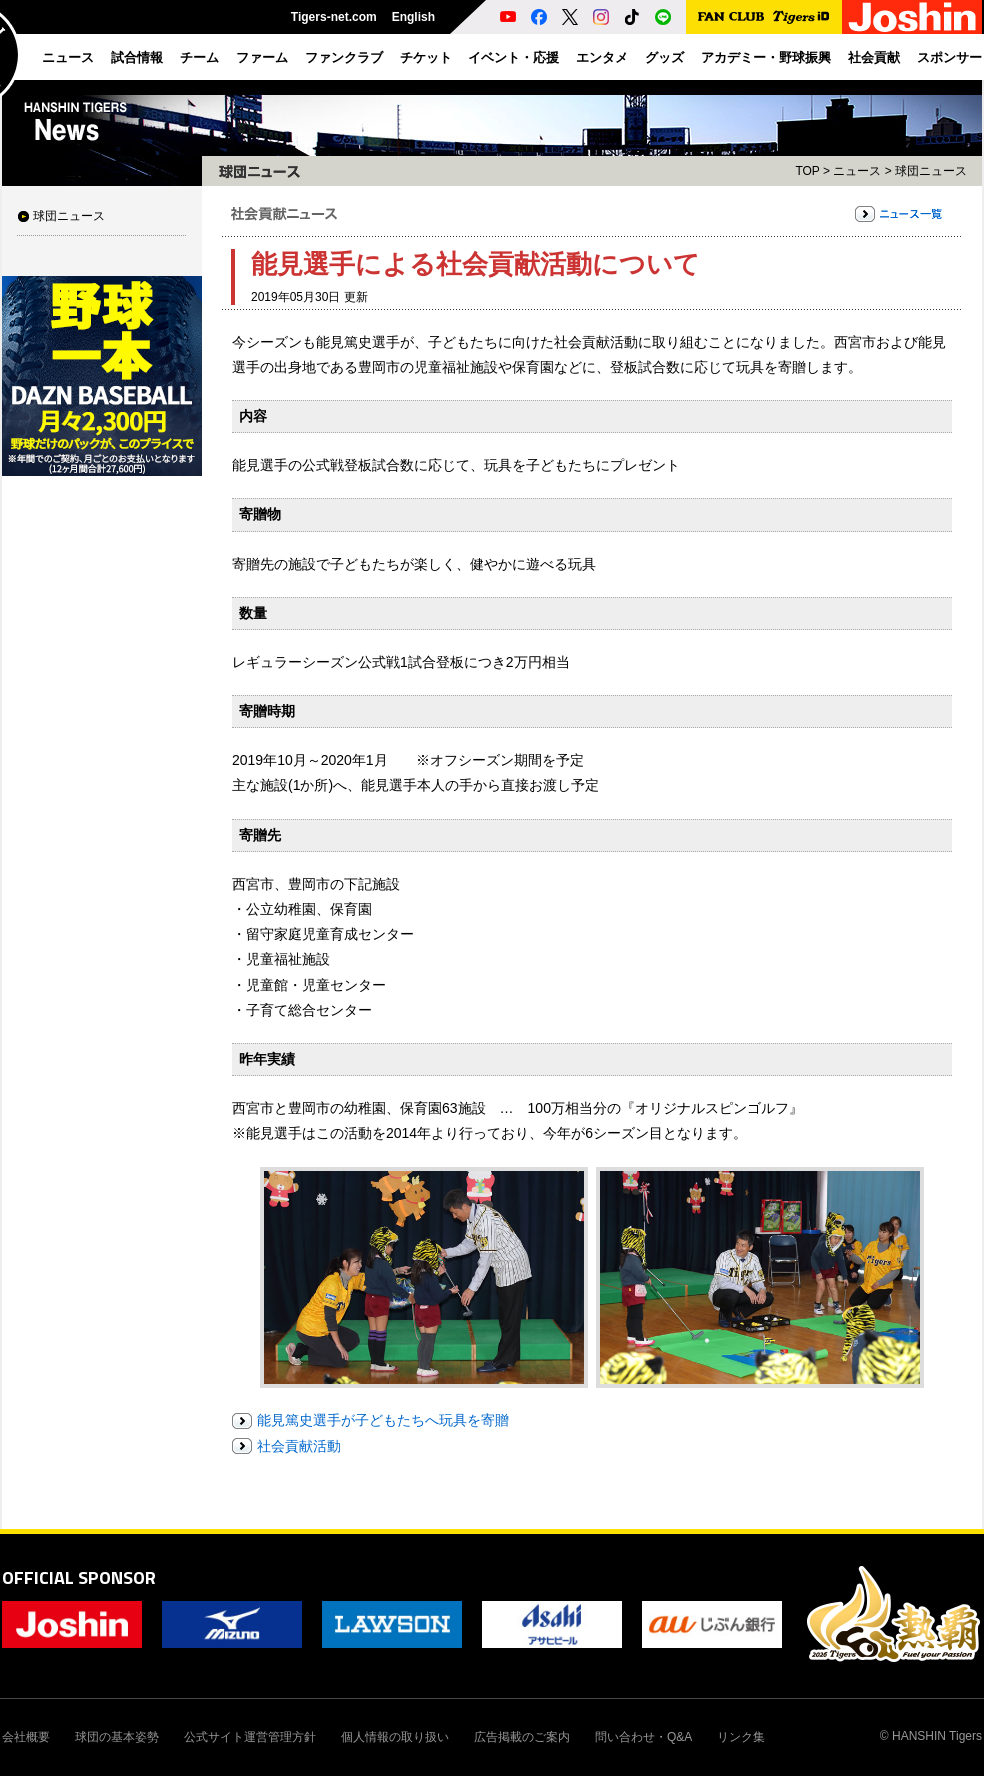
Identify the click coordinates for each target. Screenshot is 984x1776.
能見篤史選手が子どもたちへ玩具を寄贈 (383, 1420)
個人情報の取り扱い (395, 1737)
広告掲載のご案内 (522, 1737)
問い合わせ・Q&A (643, 1737)
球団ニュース (69, 216)
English (413, 17)
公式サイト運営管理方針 (250, 1737)
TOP (807, 171)
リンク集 (741, 1737)
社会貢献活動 (299, 1446)
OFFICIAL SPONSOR (79, 1577)
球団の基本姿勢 (117, 1737)
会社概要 (26, 1737)
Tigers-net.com (334, 17)
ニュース (857, 171)
